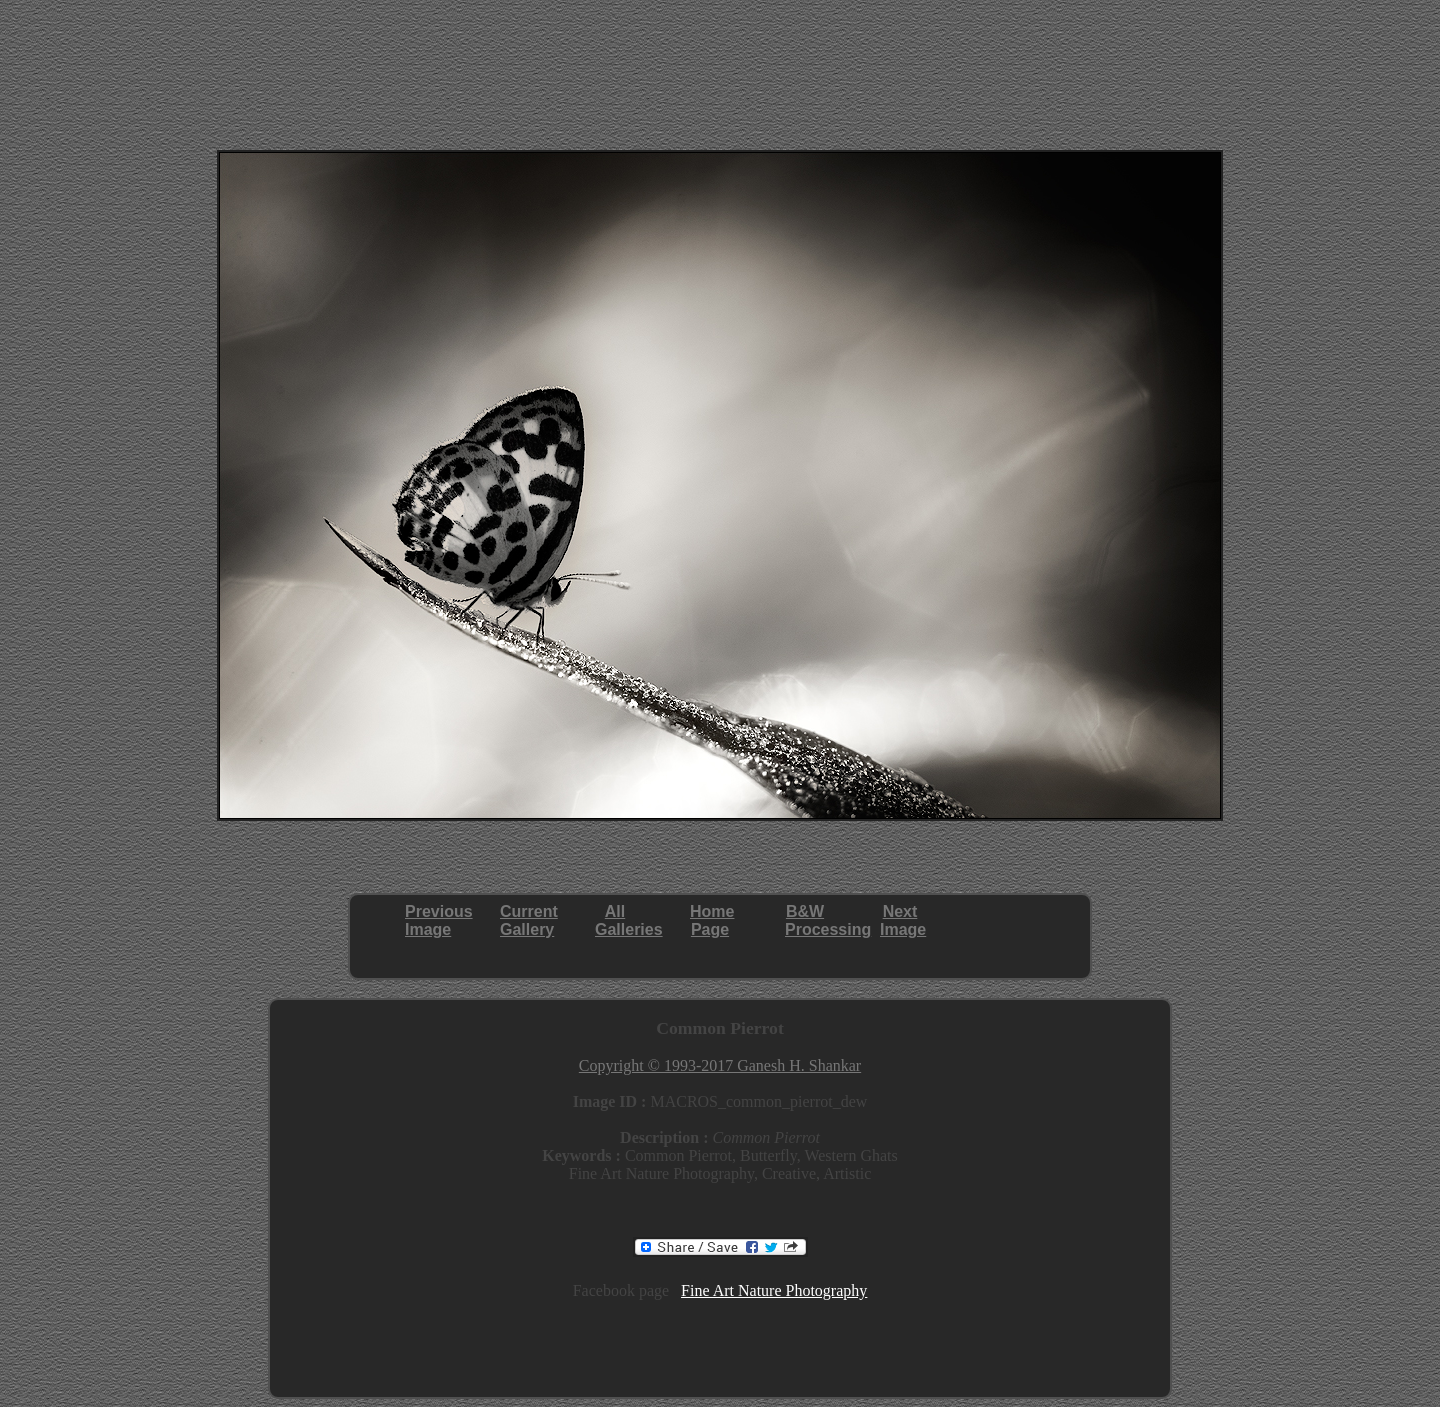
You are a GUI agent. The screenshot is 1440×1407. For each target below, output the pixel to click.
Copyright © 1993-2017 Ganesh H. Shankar (720, 1065)
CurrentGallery (529, 920)
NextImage (903, 920)
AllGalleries (629, 920)
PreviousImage (439, 920)
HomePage (712, 920)
